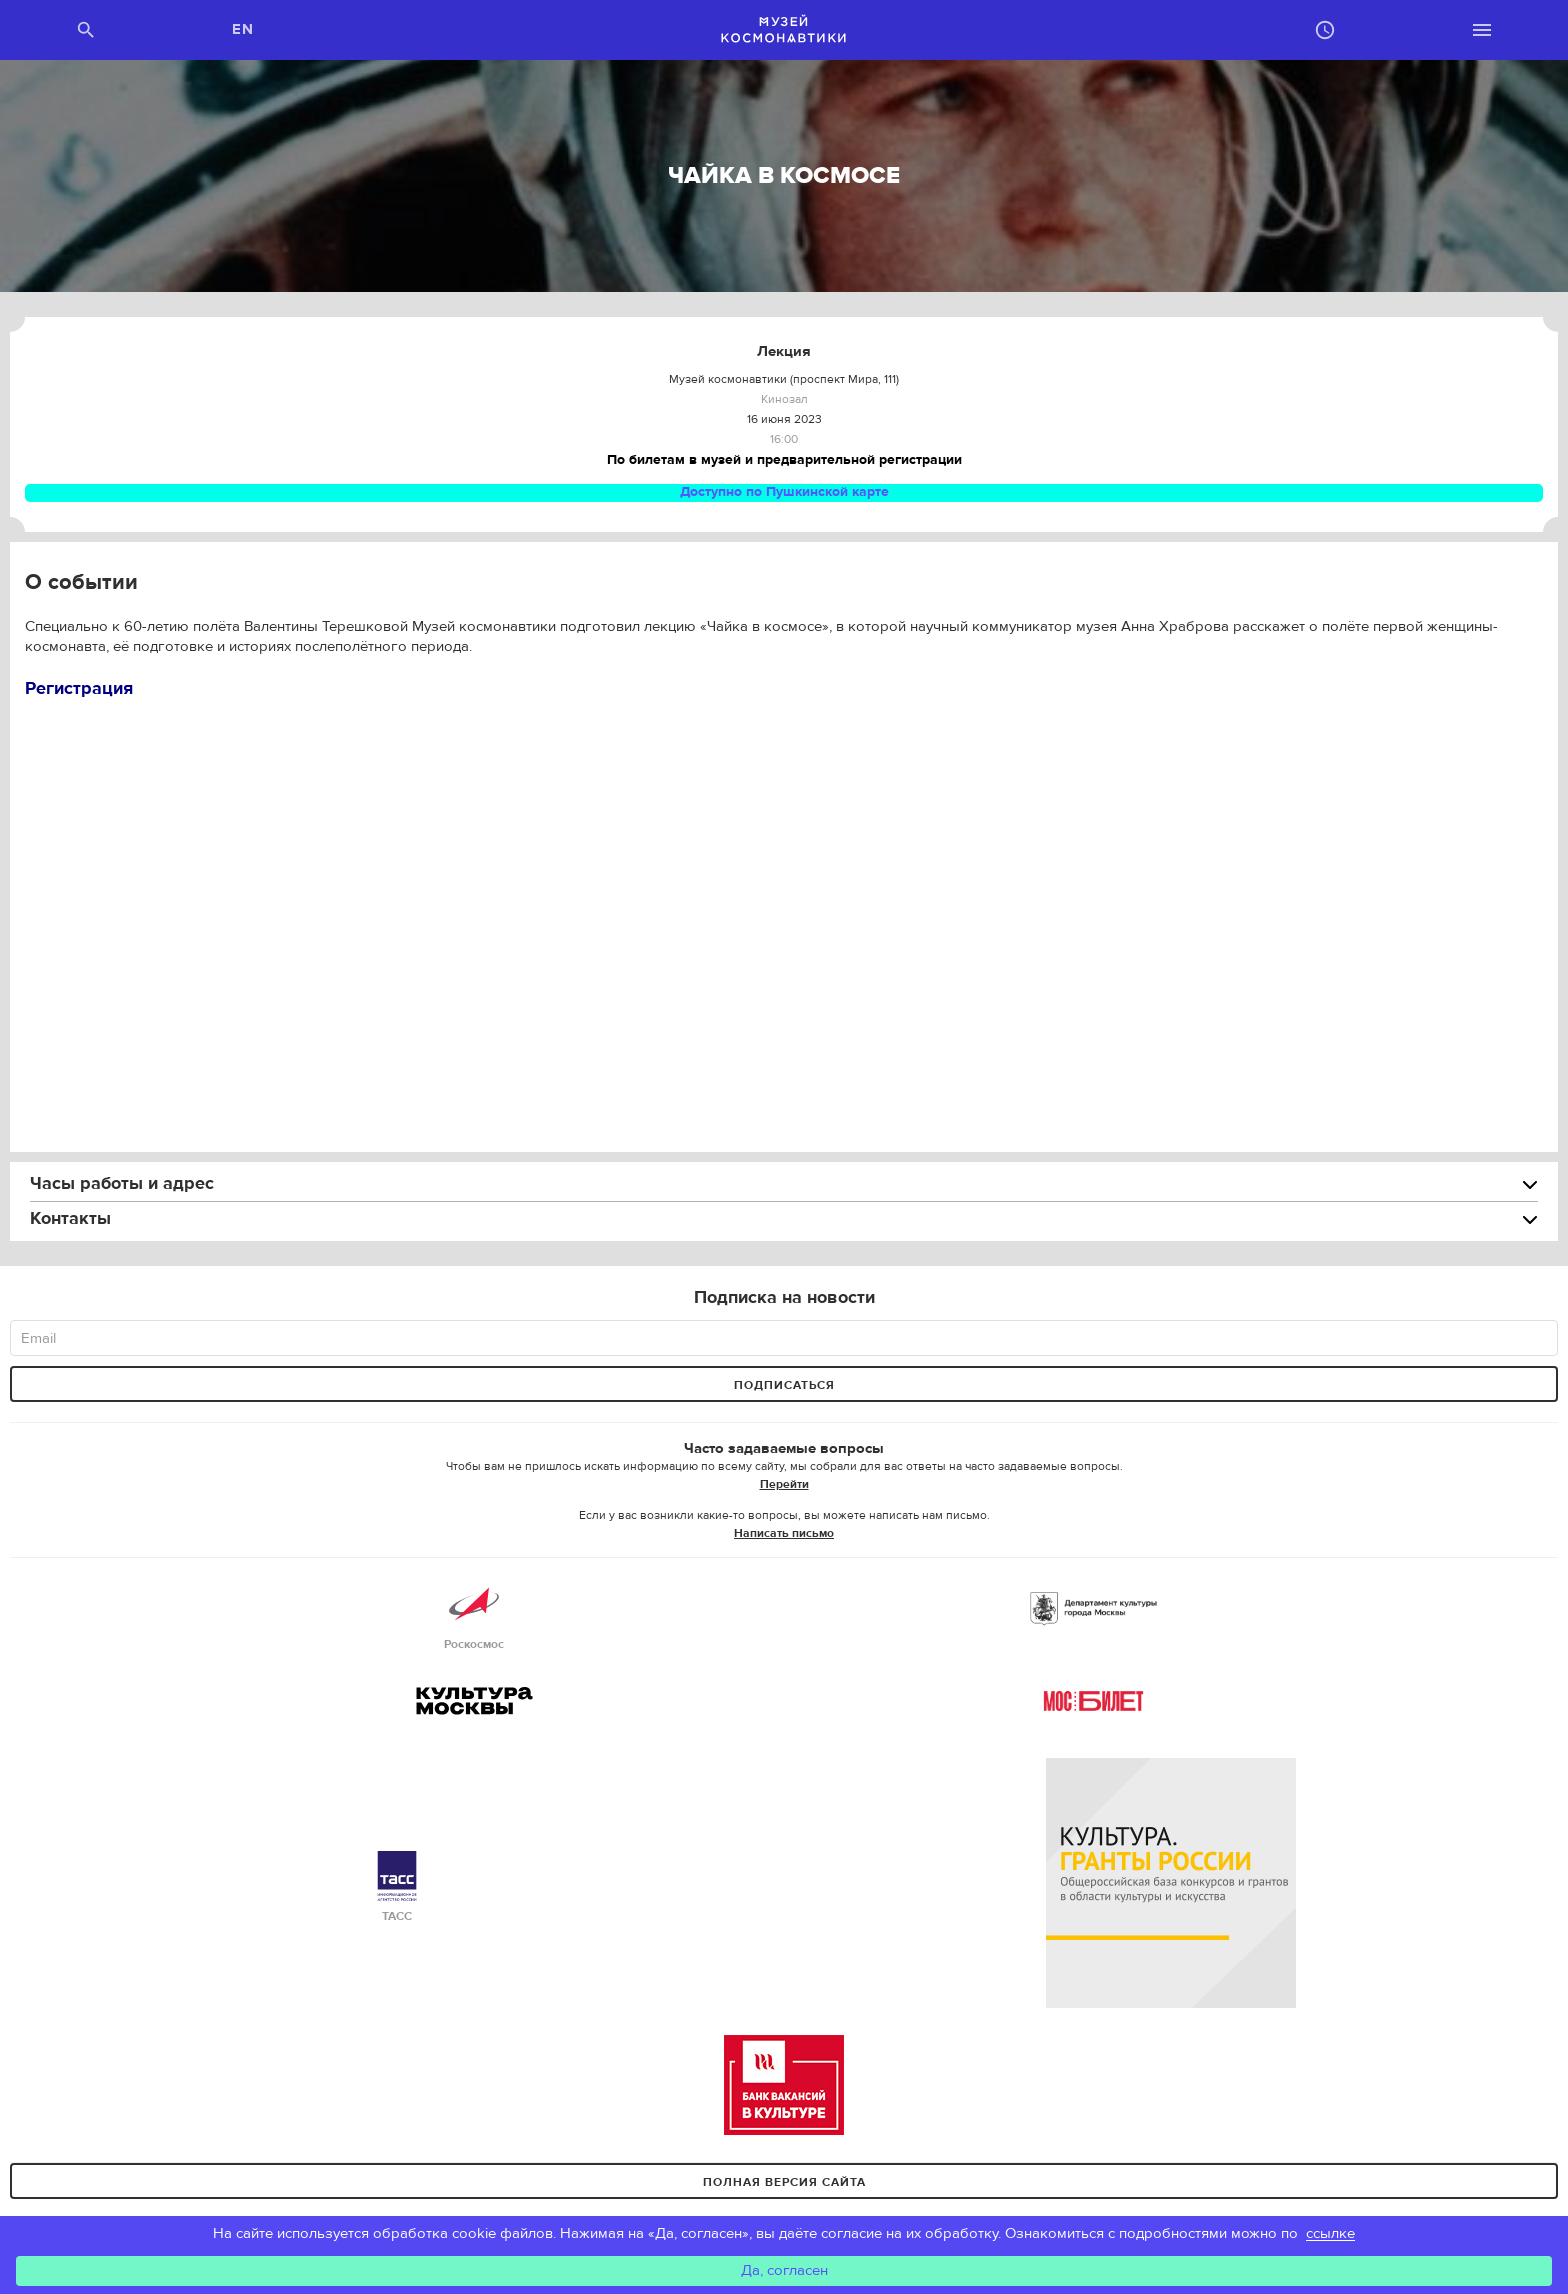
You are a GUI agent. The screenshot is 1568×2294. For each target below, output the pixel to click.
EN (243, 29)
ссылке (1330, 2233)
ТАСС (397, 1887)
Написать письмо (784, 1533)
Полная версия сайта (784, 2182)
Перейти (784, 1484)
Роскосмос (474, 1615)
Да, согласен (784, 2270)
